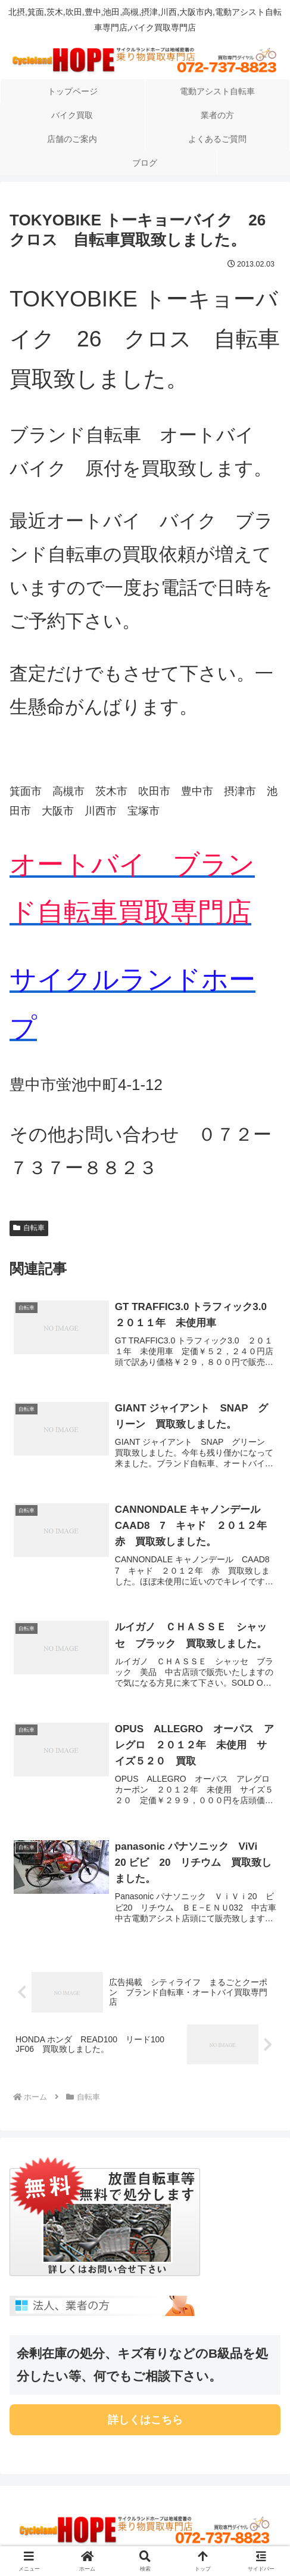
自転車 (29, 1228)
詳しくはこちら (145, 2422)
